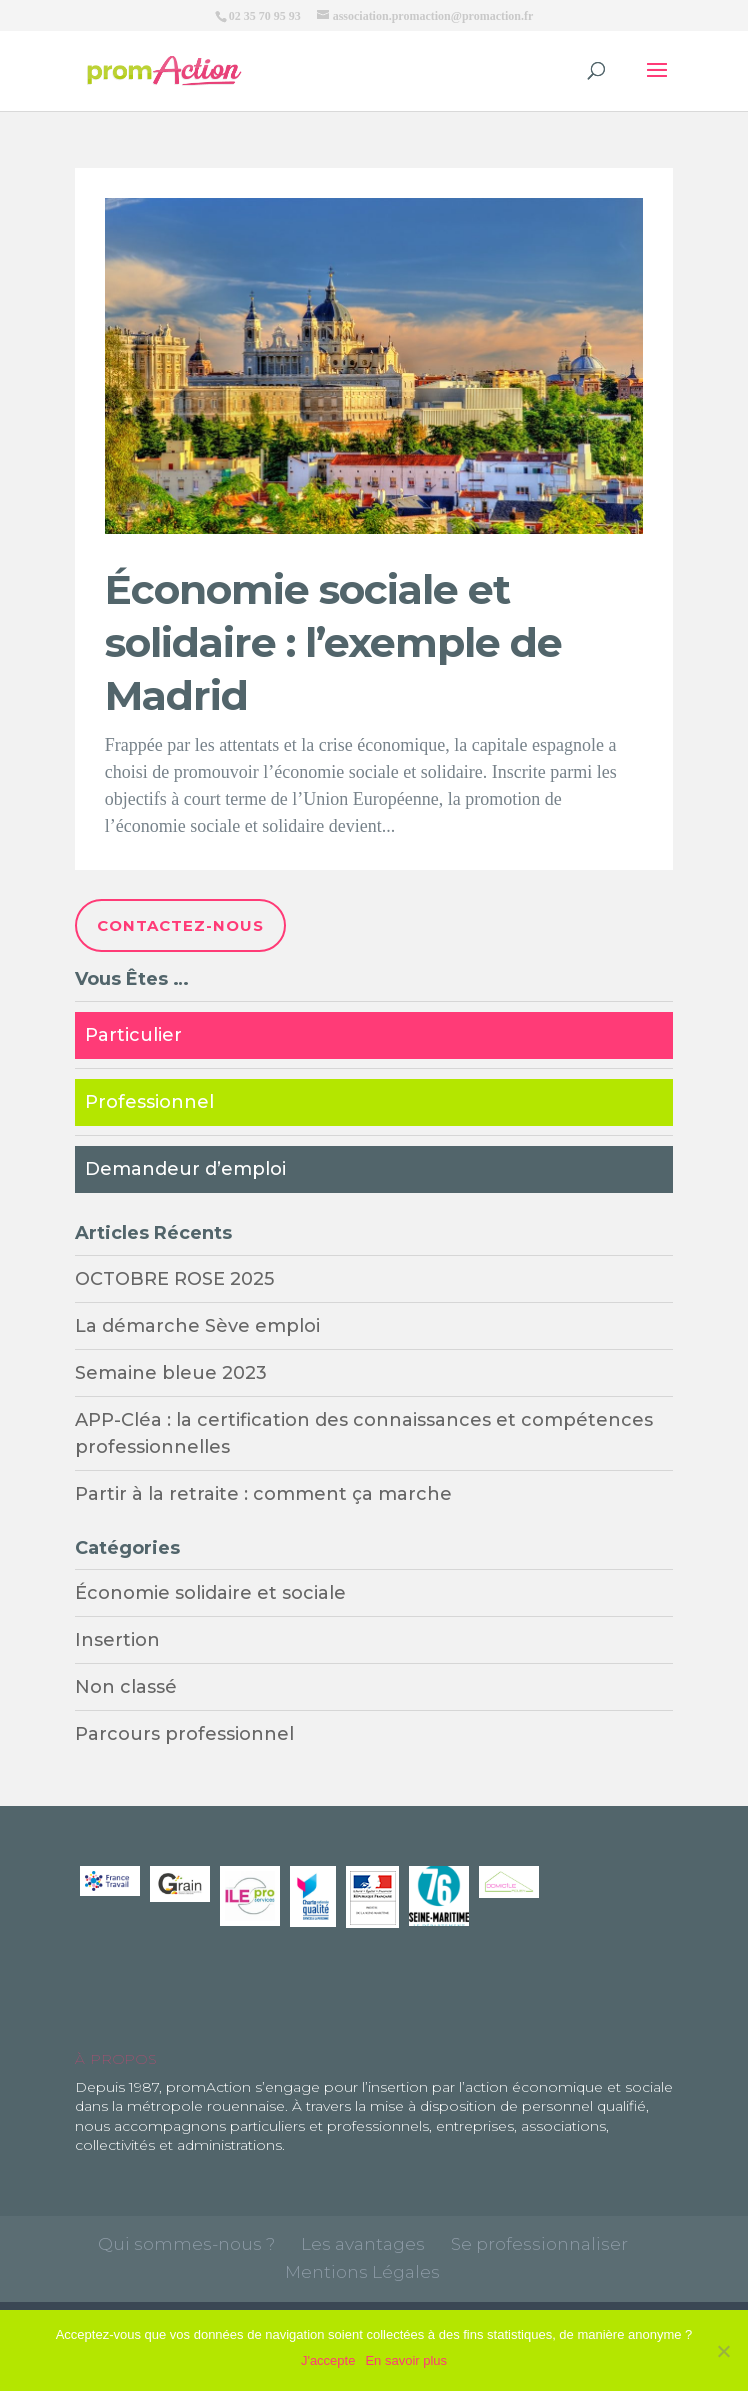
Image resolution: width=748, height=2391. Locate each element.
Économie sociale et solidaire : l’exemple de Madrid (333, 642)
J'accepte (328, 2360)
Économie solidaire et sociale (210, 1593)
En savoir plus (406, 2360)
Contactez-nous (180, 925)
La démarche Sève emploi (197, 1326)
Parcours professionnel (184, 1734)
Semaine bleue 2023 (171, 1373)
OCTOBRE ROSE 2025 (174, 1279)
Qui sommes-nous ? (186, 2244)
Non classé (126, 1687)
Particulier (133, 1035)
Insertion (117, 1640)
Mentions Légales (362, 2272)
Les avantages (363, 2244)
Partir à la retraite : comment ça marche (263, 1494)
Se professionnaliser (539, 2244)
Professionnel (149, 1102)
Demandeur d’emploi (185, 1169)
